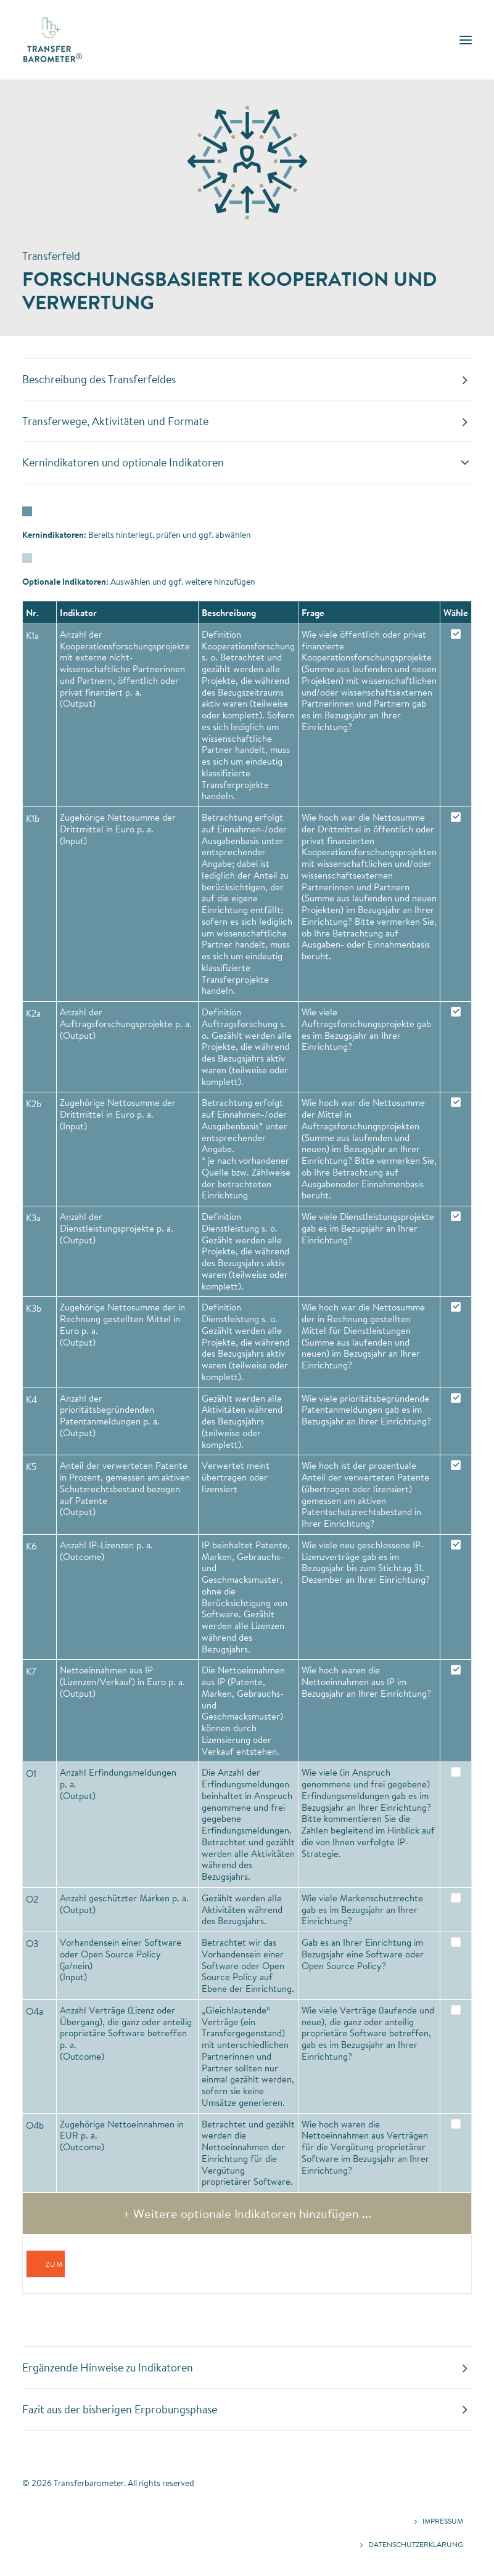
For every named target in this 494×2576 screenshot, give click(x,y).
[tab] (247, 379)
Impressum (442, 2521)
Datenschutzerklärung (415, 2544)
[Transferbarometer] (52, 40)
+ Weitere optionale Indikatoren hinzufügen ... (247, 2213)
